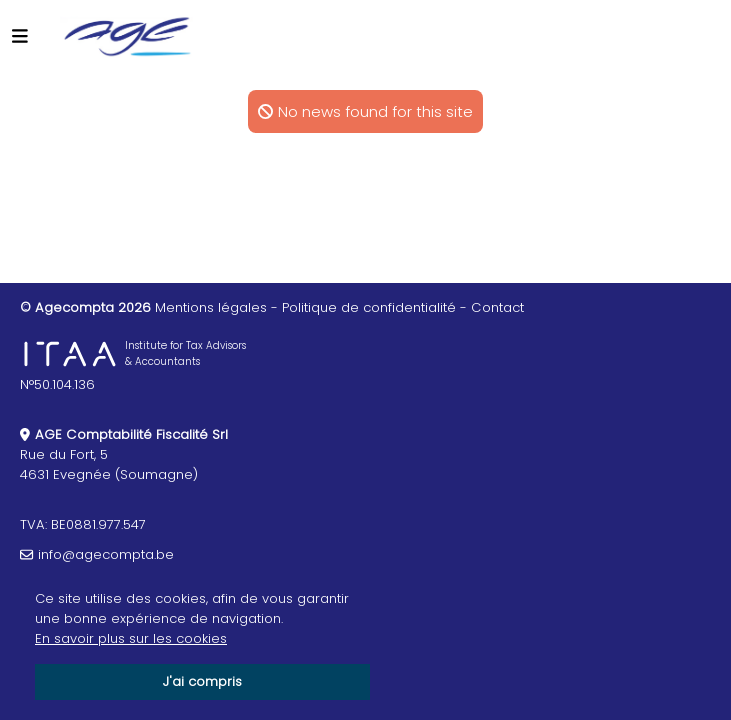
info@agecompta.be (106, 554)
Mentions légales (211, 307)
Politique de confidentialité (369, 307)
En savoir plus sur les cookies (131, 638)
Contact (497, 307)
